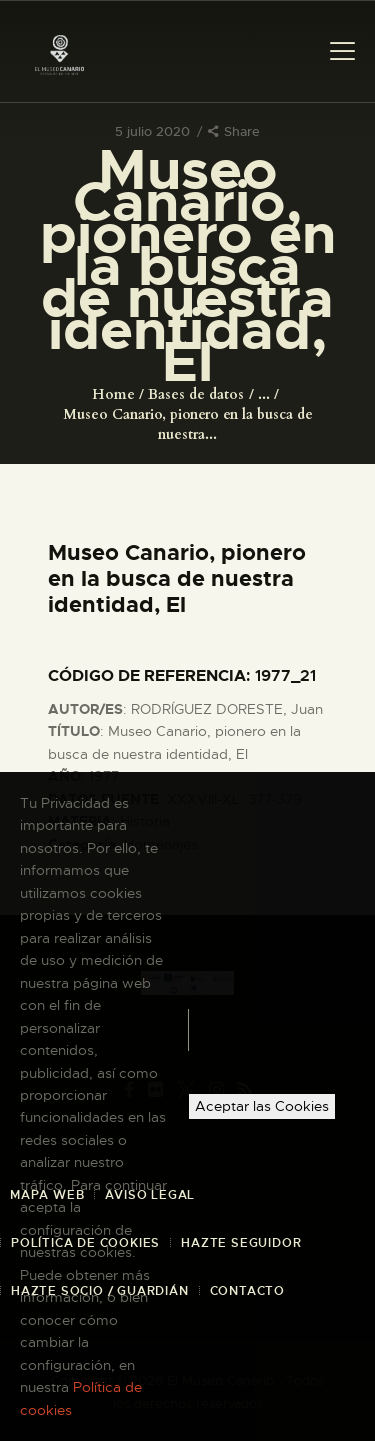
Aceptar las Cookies (262, 1106)
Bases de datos (196, 394)
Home (113, 394)
